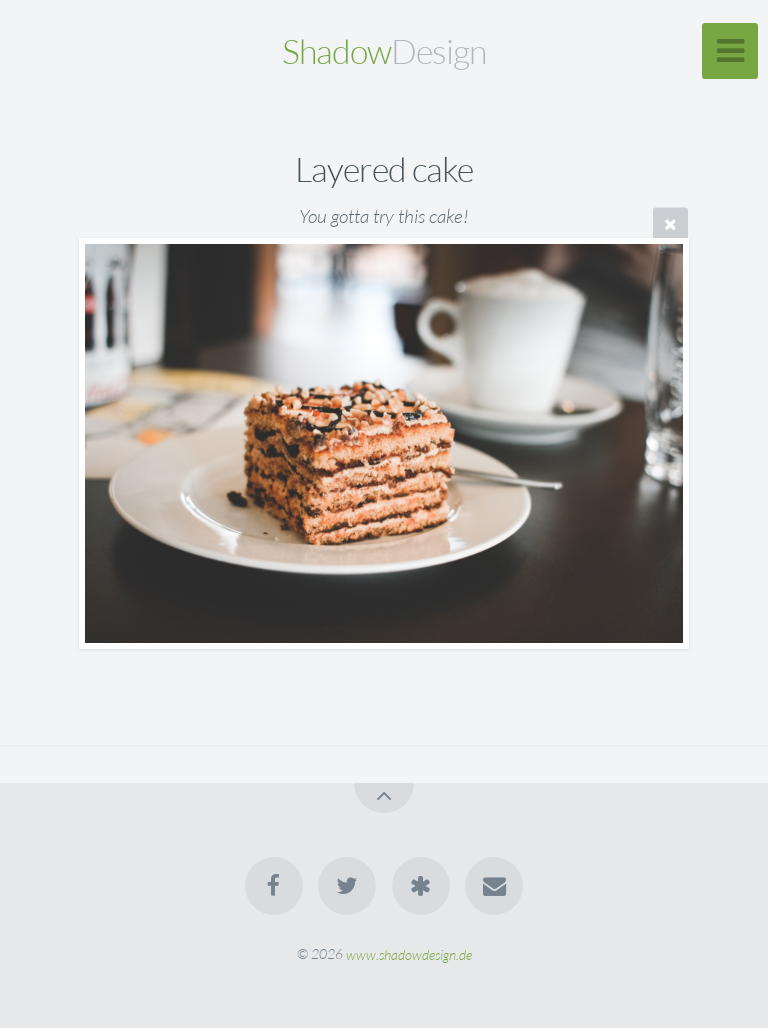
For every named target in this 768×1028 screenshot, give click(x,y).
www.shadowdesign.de (409, 953)
